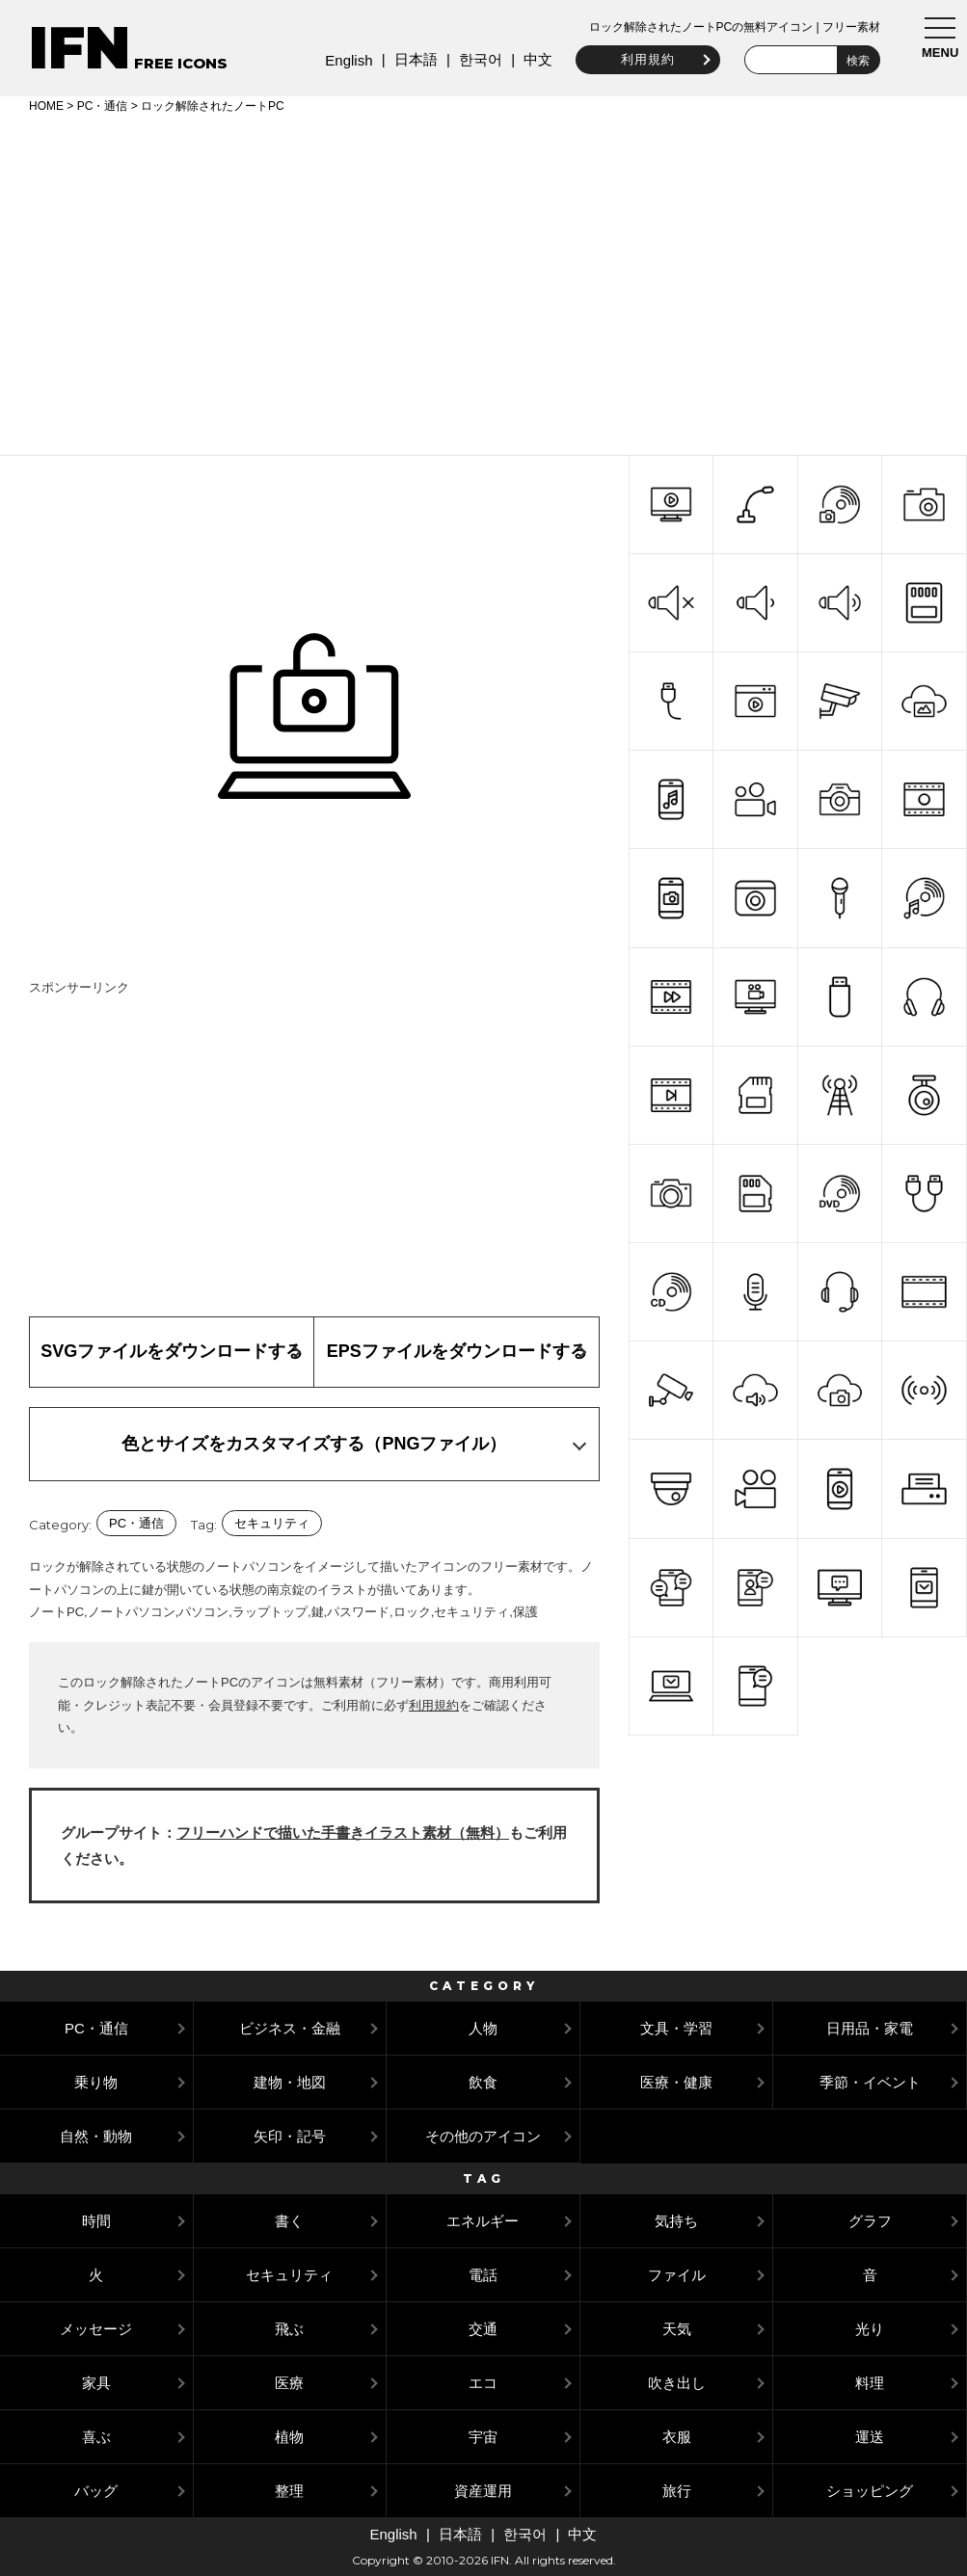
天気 (676, 2329)
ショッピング (869, 2491)
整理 (289, 2491)
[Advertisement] (483, 281)
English (345, 60)
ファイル (677, 2275)
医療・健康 (676, 2082)
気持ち (676, 2221)
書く (289, 2221)
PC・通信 (102, 106)
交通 (483, 2329)
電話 (483, 2275)
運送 (869, 2437)
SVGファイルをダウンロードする (171, 1351)
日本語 (412, 59)
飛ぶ (289, 2329)
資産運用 (483, 2491)
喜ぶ (96, 2437)
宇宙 (483, 2437)
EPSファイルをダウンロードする (457, 1351)
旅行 (676, 2491)
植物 (289, 2437)
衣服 (676, 2437)
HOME (46, 106)
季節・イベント (870, 2082)
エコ (483, 2383)
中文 (535, 59)
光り (869, 2329)
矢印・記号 (290, 2136)
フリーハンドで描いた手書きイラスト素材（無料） (342, 1832)
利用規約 (645, 59)
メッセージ (96, 2329)
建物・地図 (290, 2082)
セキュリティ (271, 1523)
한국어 (476, 59)
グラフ (870, 2221)
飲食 (483, 2082)
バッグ (96, 2491)
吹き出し (677, 2383)
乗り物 (96, 2082)
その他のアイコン (483, 2136)
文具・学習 (676, 2028)
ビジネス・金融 (289, 2028)
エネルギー (482, 2221)
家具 (96, 2383)
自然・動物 (96, 2136)
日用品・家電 (869, 2028)
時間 (96, 2221)
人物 (483, 2028)
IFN (79, 48)
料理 (869, 2383)
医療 (289, 2383)
